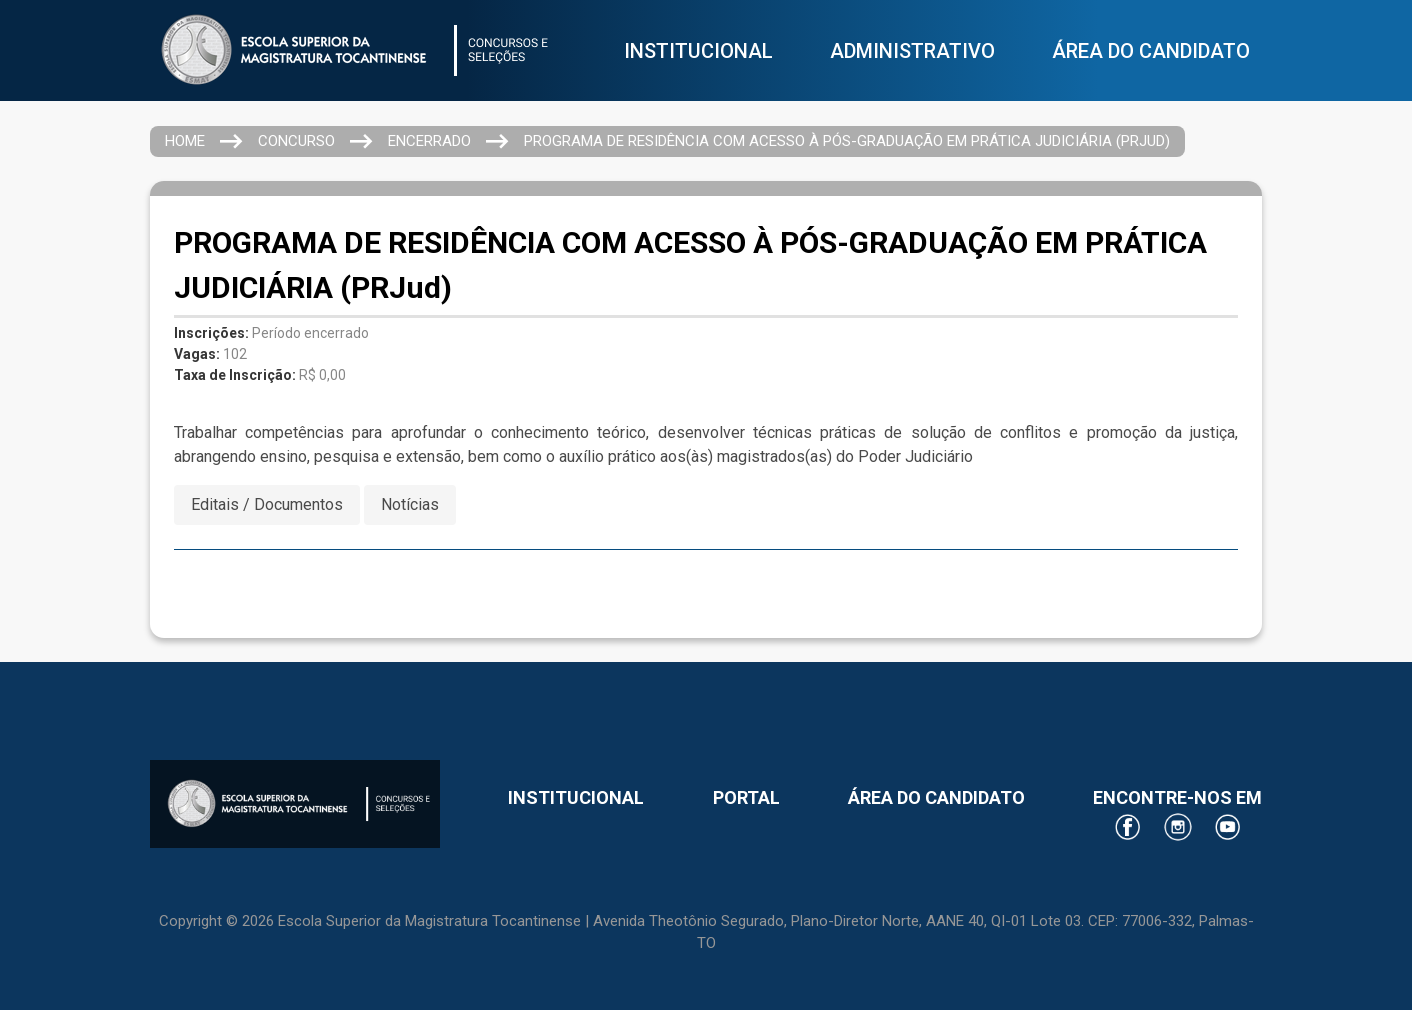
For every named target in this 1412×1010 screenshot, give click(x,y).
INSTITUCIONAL (698, 51)
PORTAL (746, 797)
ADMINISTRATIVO (912, 51)
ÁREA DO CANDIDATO (1151, 51)
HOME (185, 141)
